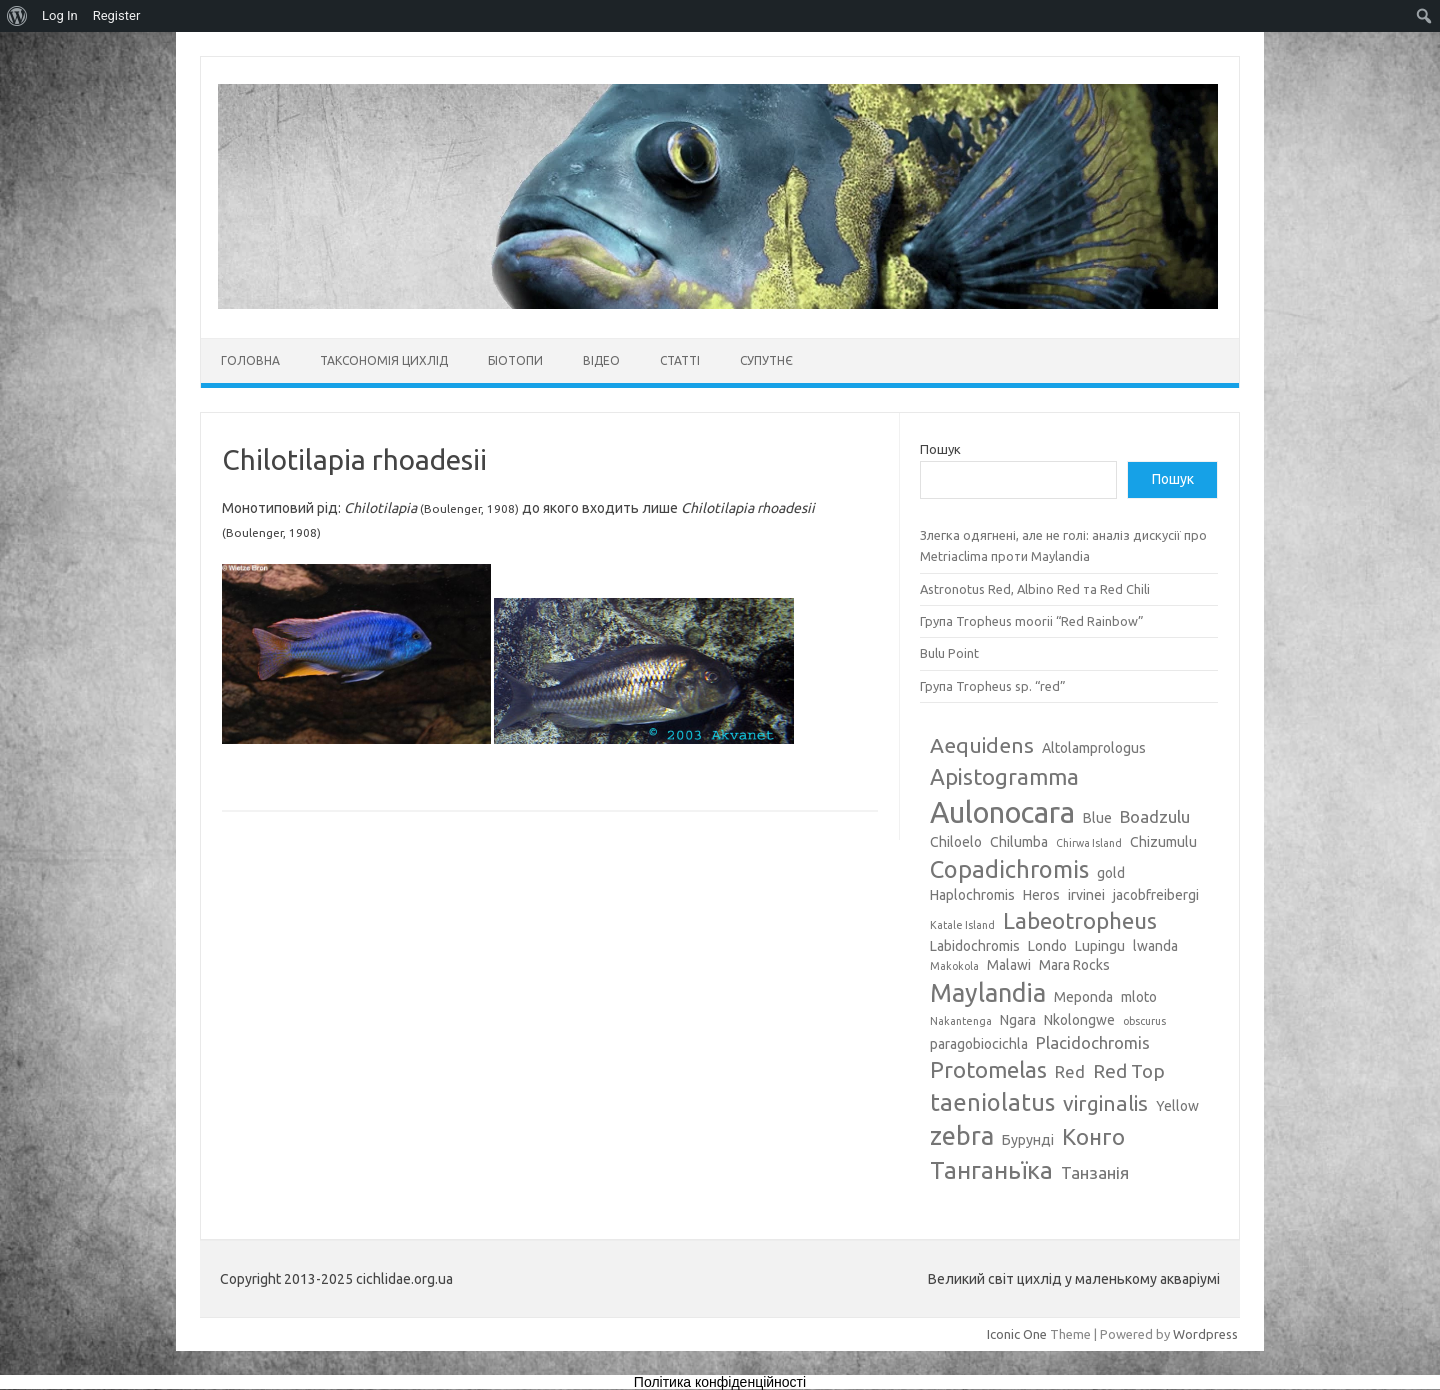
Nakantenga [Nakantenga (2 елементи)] (961, 1021)
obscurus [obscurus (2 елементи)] (1144, 1021)
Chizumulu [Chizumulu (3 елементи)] (1163, 842)
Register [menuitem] (117, 15)
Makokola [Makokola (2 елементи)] (954, 966)
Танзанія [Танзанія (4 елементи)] (1095, 1172)
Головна (250, 360)
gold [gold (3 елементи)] (1111, 873)
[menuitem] (17, 16)
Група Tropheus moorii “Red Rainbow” (1032, 621)
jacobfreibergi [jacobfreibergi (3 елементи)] (1156, 895)
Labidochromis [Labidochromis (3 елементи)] (975, 946)
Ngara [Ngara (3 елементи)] (1018, 1020)
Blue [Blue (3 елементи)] (1097, 818)
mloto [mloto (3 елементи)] (1139, 997)
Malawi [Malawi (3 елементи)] (1009, 965)
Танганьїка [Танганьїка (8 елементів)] (991, 1170)
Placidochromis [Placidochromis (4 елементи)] (1093, 1042)
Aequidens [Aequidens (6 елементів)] (982, 745)
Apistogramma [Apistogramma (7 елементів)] (1004, 776)
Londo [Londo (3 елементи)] (1047, 946)
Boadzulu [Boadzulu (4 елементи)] (1155, 816)
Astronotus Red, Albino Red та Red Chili (1035, 589)
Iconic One (1017, 1334)
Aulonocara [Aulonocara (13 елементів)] (1002, 812)
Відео (601, 360)
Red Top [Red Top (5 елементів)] (1129, 1071)
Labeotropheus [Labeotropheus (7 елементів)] (1080, 920)
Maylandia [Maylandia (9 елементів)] (988, 993)
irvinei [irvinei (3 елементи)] (1086, 895)
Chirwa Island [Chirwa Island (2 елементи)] (1089, 843)
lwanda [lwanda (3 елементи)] (1155, 946)
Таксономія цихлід (384, 360)
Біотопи (515, 360)
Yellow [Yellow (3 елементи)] (1177, 1106)
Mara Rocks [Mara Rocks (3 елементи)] (1074, 965)
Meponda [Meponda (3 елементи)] (1083, 997)
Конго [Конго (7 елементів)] (1093, 1136)
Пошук (940, 449)
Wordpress (1205, 1334)
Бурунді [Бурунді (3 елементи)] (1028, 1140)
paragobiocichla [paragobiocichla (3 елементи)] (979, 1044)
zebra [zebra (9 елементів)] (962, 1136)
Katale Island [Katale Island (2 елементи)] (962, 925)
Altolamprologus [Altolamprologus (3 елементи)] (1094, 748)
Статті (680, 360)
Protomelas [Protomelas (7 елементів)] (988, 1069)
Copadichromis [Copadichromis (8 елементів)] (1009, 869)
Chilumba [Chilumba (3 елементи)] (1019, 842)
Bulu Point (949, 653)
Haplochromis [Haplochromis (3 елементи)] (972, 895)
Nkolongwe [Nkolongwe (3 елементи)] (1079, 1020)
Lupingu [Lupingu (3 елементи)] (1100, 946)
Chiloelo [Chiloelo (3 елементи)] (956, 842)
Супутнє (766, 360)
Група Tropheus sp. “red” (993, 686)
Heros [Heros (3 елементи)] (1041, 895)
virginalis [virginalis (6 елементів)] (1105, 1103)
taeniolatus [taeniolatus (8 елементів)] (992, 1102)
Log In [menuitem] (60, 15)
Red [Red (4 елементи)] (1070, 1071)
